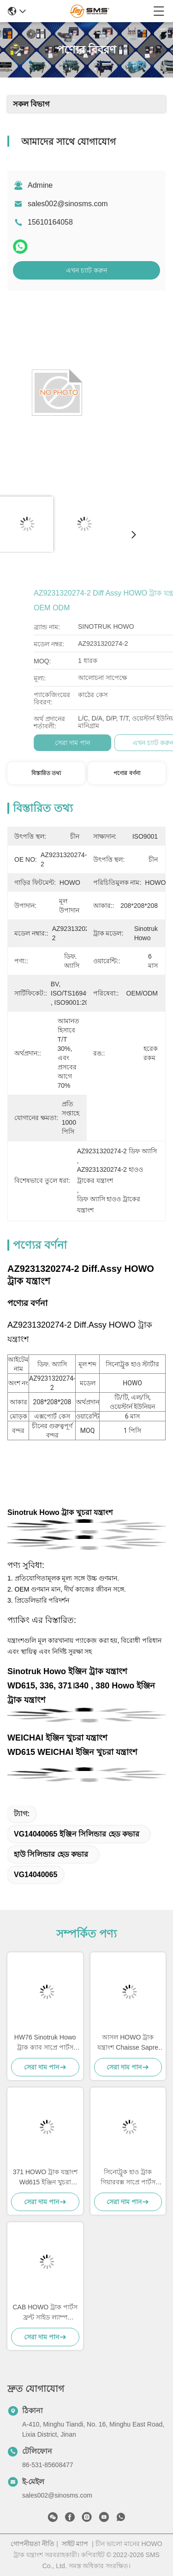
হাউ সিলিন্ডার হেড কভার (51, 1854)
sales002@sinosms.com (68, 204)
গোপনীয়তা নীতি (32, 2543)
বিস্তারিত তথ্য (46, 773)
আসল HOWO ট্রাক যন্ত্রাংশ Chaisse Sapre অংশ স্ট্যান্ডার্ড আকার (127, 2042)
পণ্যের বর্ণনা (126, 773)
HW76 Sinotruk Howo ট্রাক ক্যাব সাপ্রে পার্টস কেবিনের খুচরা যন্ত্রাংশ (45, 2042)
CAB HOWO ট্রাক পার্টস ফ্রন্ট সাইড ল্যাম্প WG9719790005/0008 (45, 2312)
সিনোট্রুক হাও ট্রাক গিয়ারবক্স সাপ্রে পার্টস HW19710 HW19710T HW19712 (128, 2177)
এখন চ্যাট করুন (86, 270)
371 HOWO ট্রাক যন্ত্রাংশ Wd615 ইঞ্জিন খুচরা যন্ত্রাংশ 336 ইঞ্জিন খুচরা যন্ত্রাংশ (45, 2177)
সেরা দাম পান (134, 742)
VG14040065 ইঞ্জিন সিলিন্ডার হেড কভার (76, 1834)
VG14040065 (35, 1874)
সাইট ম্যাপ (75, 2543)
